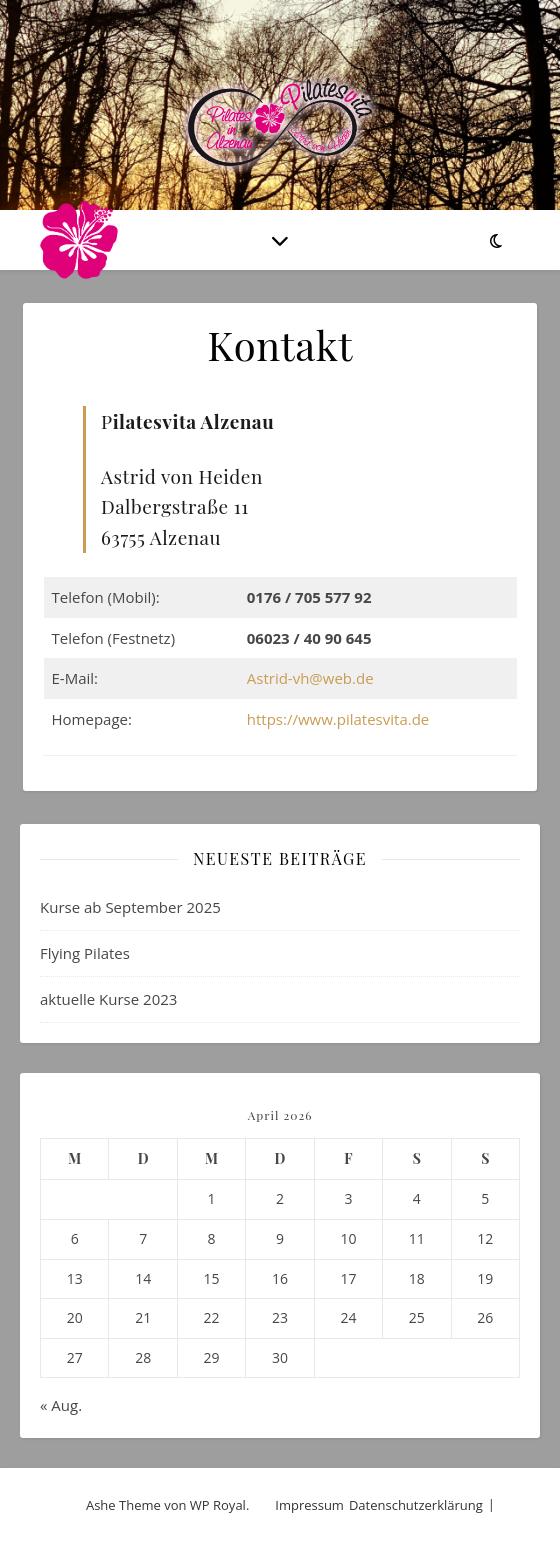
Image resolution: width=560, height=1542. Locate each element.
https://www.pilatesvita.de (338, 719)
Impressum (309, 1505)
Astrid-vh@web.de (310, 678)
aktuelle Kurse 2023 (108, 999)
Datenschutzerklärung (416, 1505)
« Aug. (61, 1405)
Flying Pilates (85, 953)
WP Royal (218, 1505)
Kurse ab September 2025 (130, 907)
